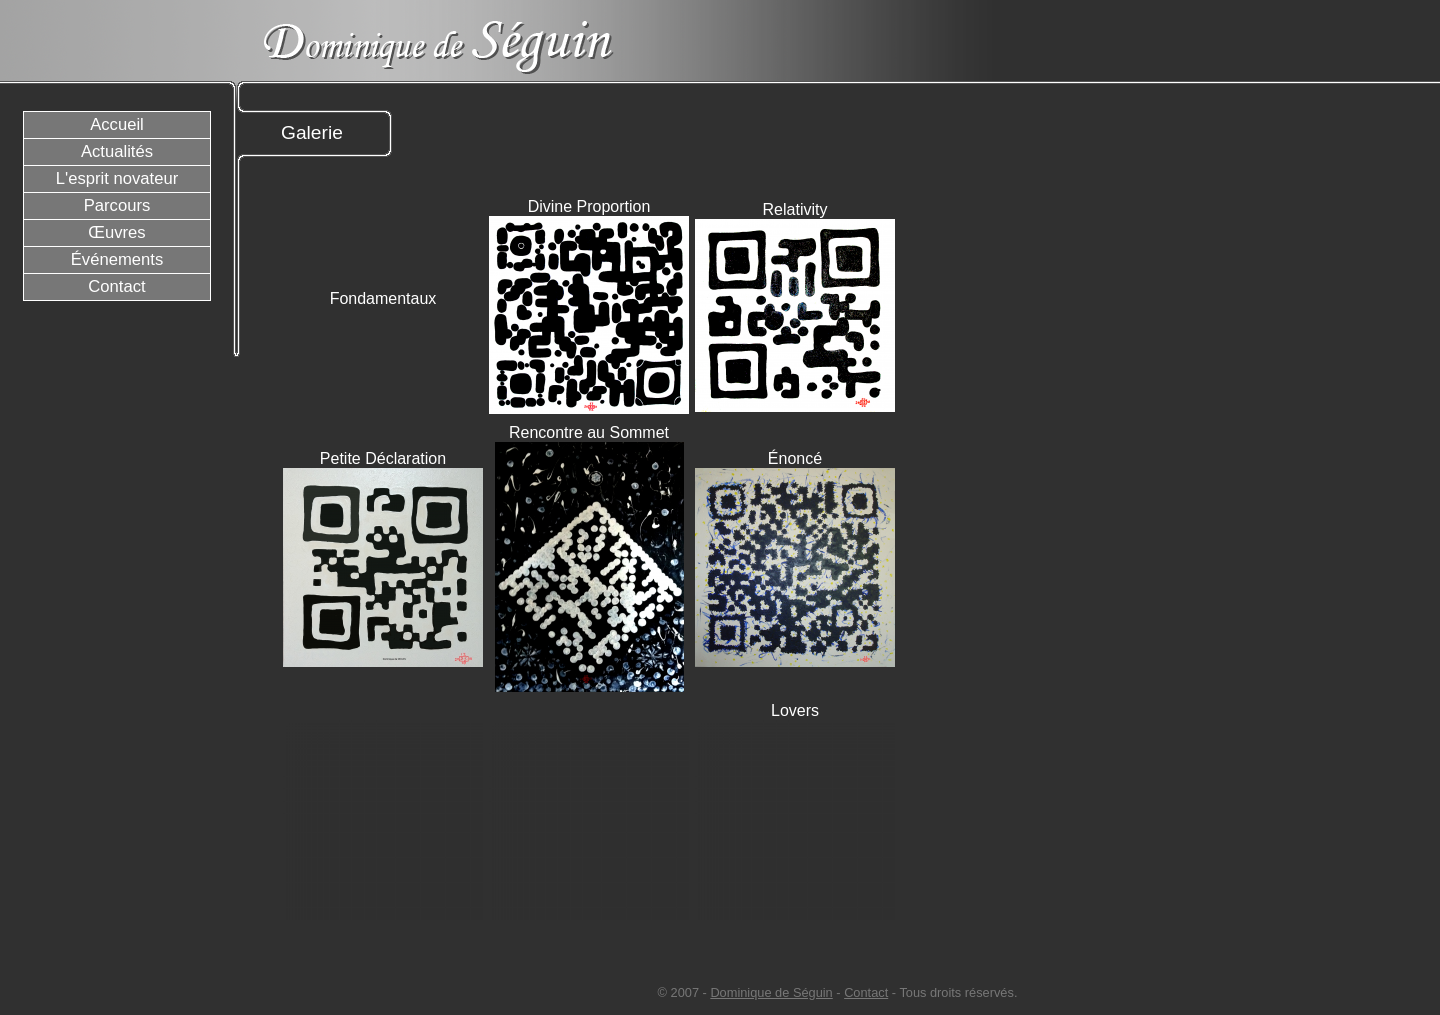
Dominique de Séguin (771, 992)
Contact (866, 992)
